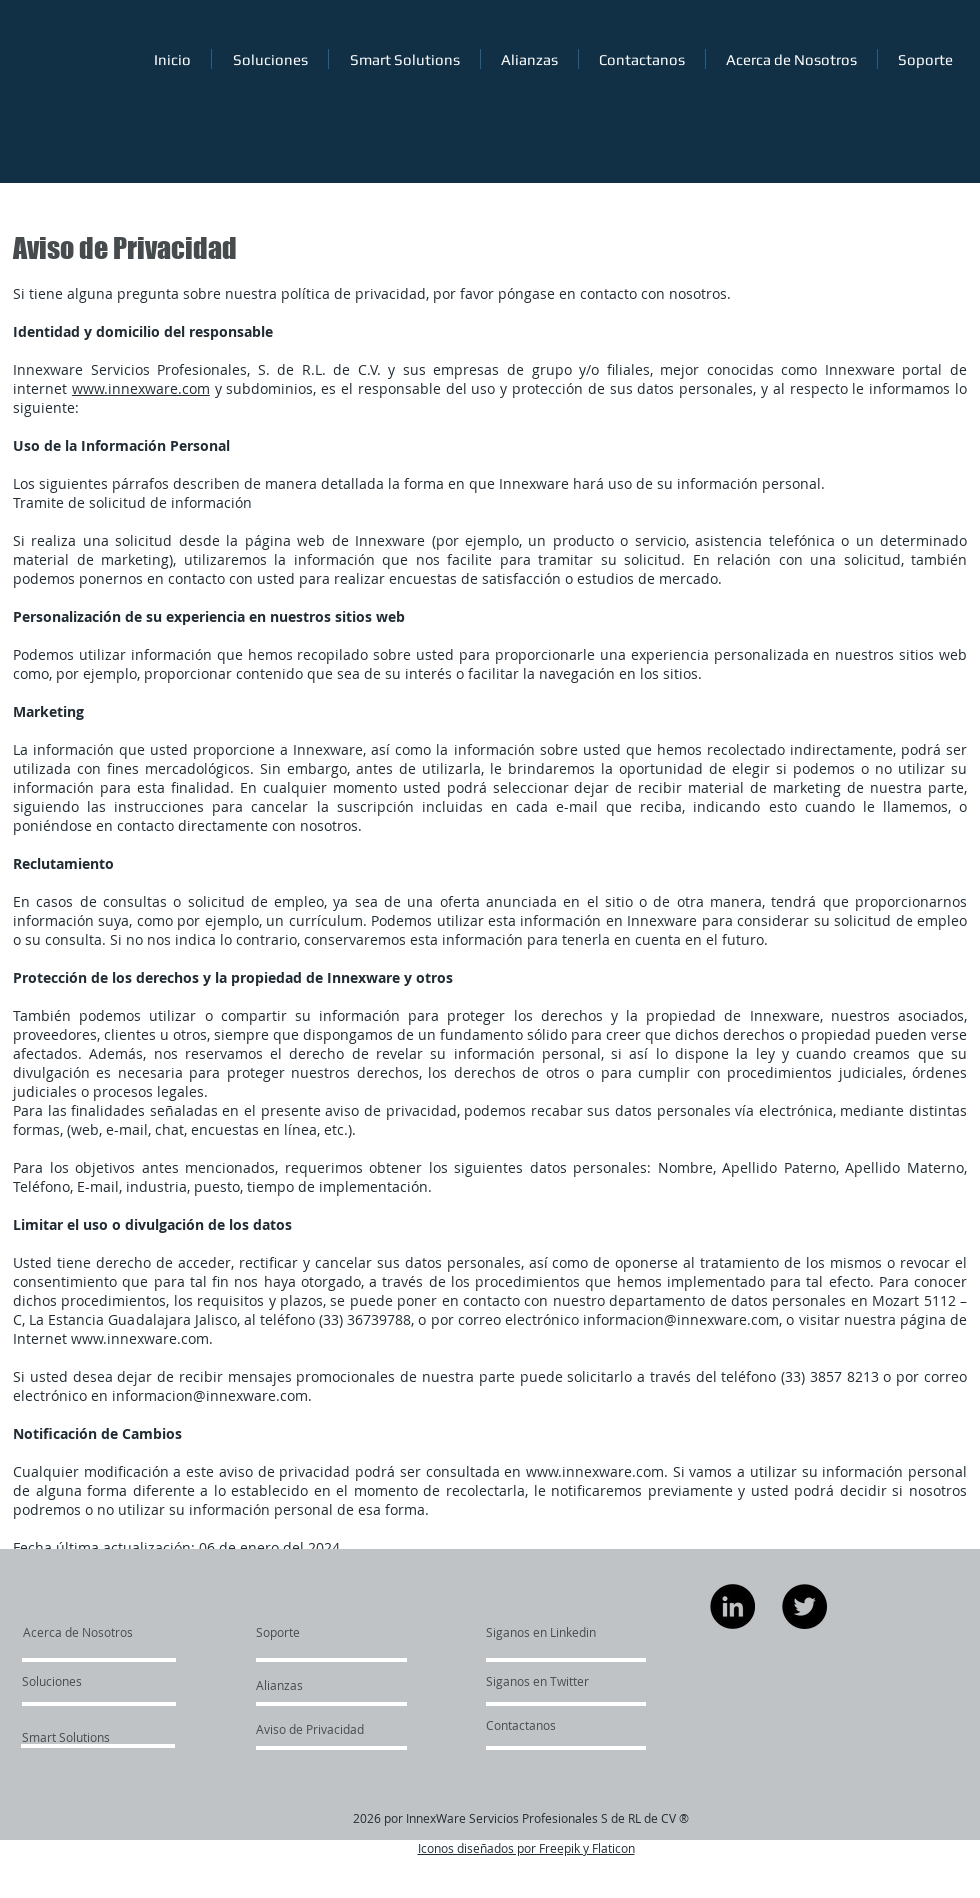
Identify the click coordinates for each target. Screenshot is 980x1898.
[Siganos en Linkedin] (542, 1632)
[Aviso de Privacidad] (313, 1729)
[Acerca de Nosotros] (99, 1632)
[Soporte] (303, 1632)
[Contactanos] (521, 1725)
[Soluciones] (79, 1681)
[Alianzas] (310, 1685)
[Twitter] (804, 1606)
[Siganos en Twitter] (546, 1681)
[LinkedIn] (732, 1606)
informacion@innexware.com (681, 1319)
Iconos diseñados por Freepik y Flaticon (526, 1848)
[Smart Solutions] (75, 1737)
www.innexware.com (141, 388)
